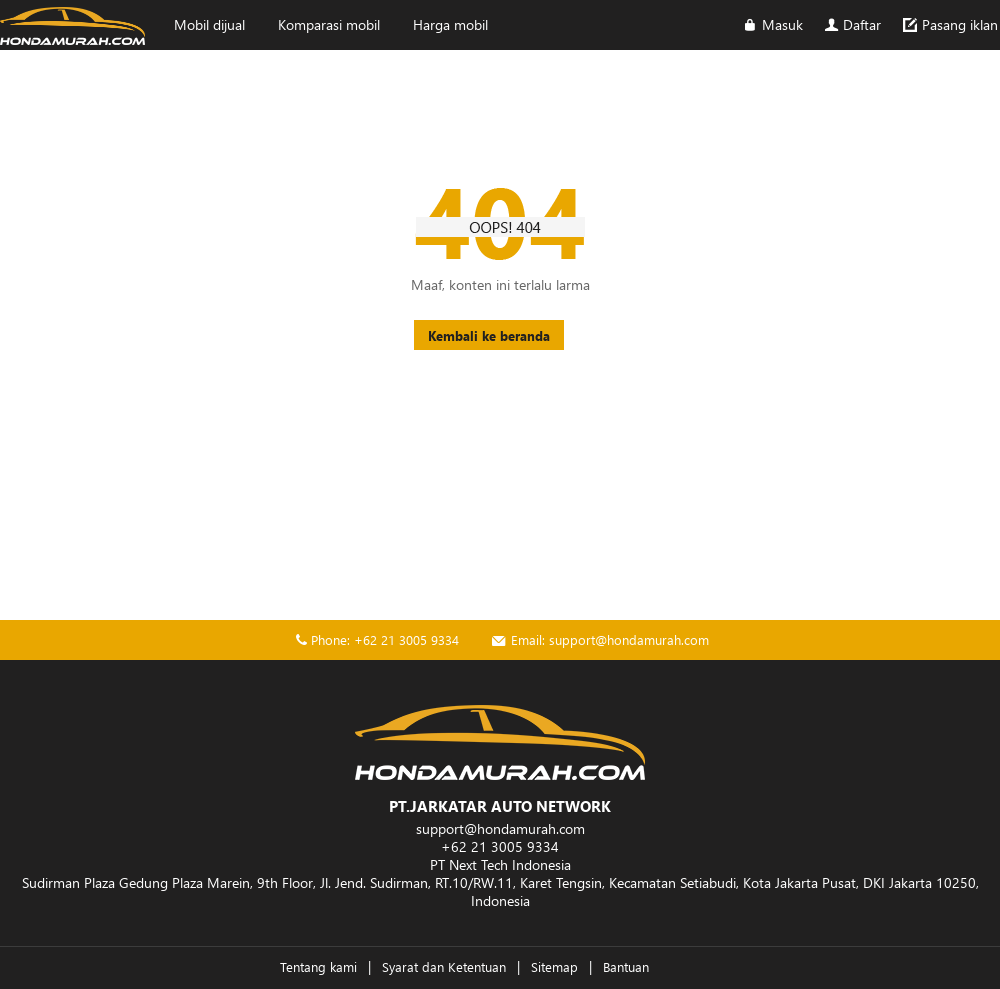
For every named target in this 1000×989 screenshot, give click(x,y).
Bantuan (626, 966)
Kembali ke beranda (489, 335)
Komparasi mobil (329, 24)
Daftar (852, 24)
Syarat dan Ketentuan (444, 966)
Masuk (771, 24)
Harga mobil (450, 24)
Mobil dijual (209, 24)
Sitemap (554, 966)
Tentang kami (318, 966)
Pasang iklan (949, 24)
